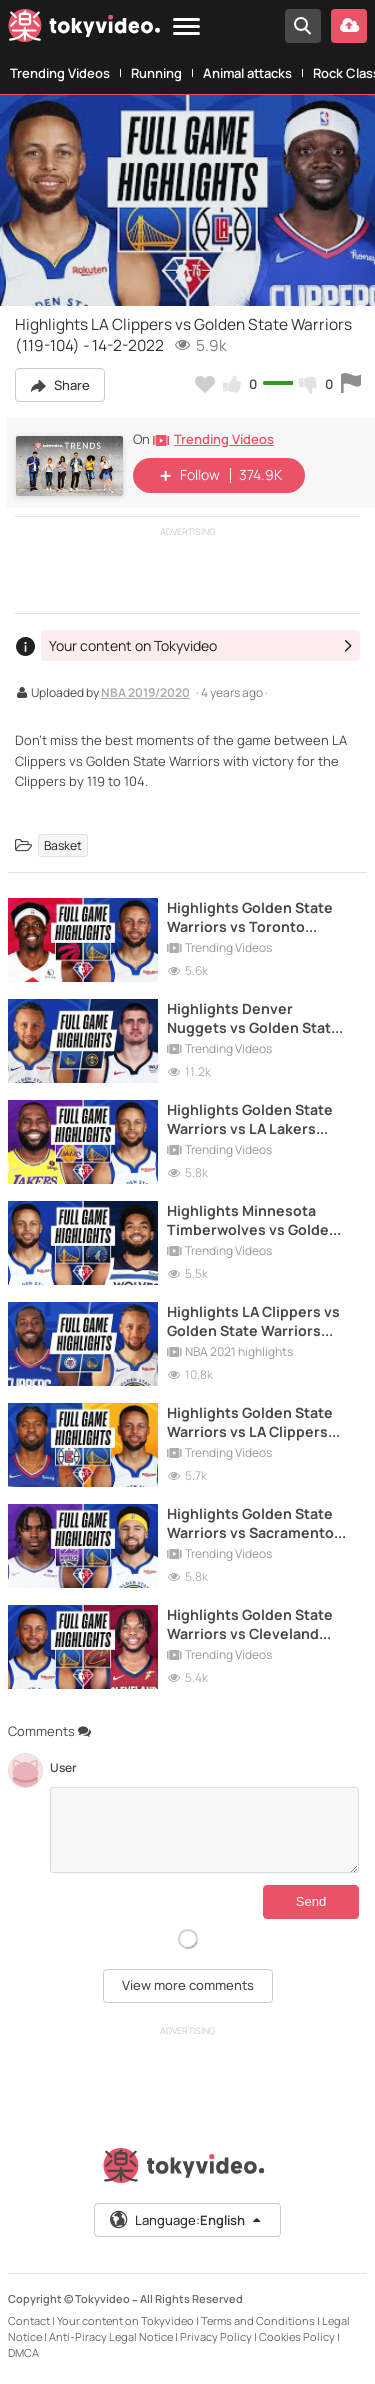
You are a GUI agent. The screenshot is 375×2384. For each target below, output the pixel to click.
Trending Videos (60, 73)
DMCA (23, 2352)
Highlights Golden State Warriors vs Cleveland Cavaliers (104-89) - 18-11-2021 (256, 1624)
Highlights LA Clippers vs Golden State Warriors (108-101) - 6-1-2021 (253, 1321)
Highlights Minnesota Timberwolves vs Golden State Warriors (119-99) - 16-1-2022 (252, 1220)
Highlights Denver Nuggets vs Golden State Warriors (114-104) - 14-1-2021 (253, 1018)
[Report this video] (351, 384)
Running (156, 73)
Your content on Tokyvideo (125, 2320)
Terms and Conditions (258, 2320)
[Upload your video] (349, 26)
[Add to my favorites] (205, 384)
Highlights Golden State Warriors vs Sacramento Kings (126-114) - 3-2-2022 (255, 1523)
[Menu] (186, 27)
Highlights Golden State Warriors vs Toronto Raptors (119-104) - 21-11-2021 (252, 917)
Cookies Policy (297, 2336)
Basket (63, 845)
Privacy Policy (216, 2336)
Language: (186, 2220)
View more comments (188, 1985)
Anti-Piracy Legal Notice (111, 2336)
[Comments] (204, 1830)
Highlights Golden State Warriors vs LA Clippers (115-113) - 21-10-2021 (250, 1422)
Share (60, 385)
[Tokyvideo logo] (84, 29)
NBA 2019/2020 (145, 694)
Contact (29, 2320)
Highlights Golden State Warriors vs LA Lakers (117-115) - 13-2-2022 (250, 1119)
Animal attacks (247, 73)
